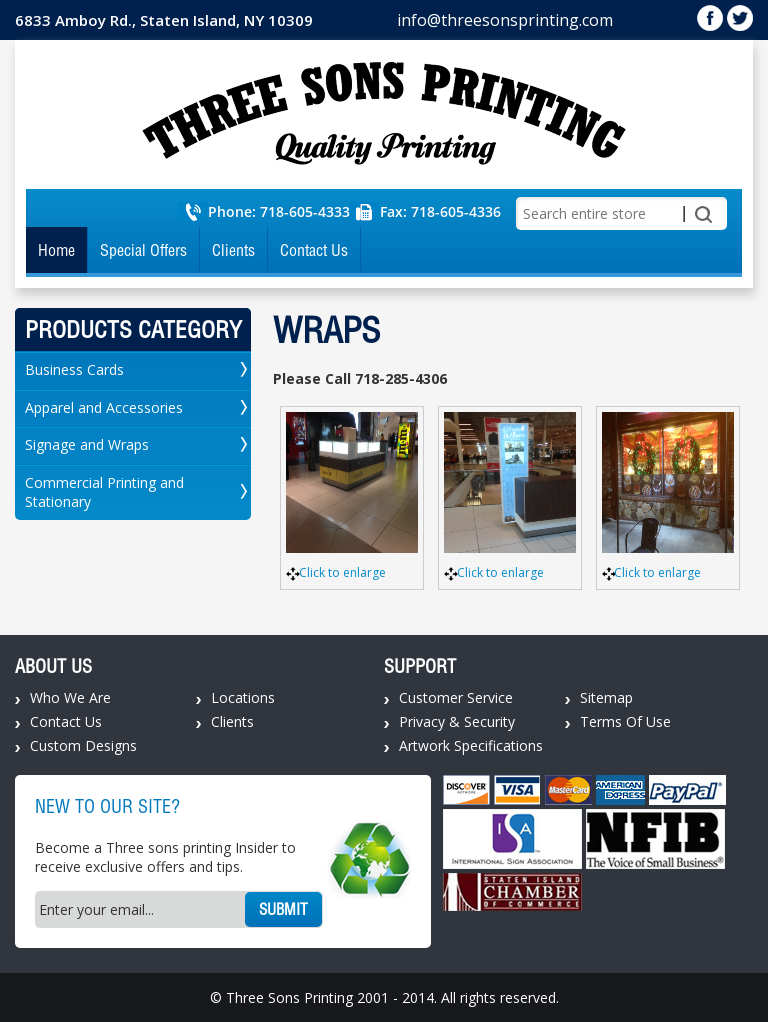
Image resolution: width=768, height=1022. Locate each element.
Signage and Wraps (87, 444)
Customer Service (456, 697)
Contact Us (314, 250)
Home (56, 250)
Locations (243, 697)
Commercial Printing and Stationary (104, 492)
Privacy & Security (457, 721)
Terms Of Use (625, 721)
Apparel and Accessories (104, 407)
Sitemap (606, 697)
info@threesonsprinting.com (505, 20)
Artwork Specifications (471, 745)
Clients (233, 250)
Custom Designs (83, 745)
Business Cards (74, 369)
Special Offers (143, 250)
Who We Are (70, 697)
